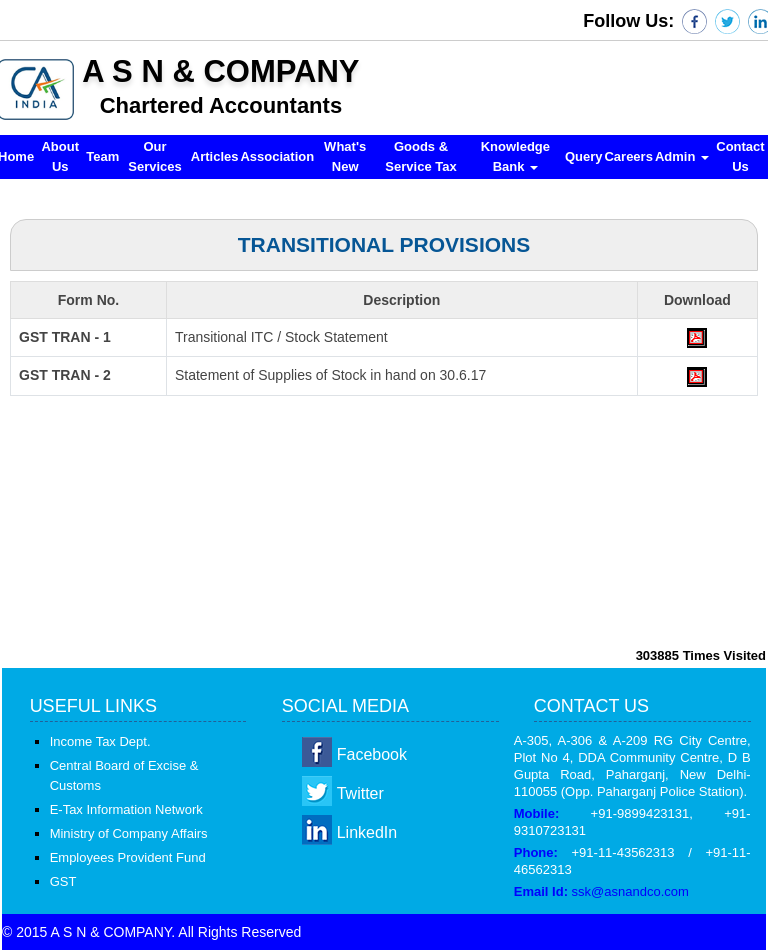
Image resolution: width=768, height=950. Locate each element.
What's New (345, 156)
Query (584, 156)
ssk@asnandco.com (630, 891)
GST (63, 881)
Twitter (360, 793)
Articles (215, 156)
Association (277, 156)
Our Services (155, 156)
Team (102, 156)
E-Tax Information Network (126, 809)
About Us (60, 156)
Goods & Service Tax (420, 156)
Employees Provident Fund (128, 857)
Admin (682, 156)
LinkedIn (367, 832)
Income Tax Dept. (100, 741)
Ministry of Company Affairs (129, 833)
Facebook (372, 754)
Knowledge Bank (515, 156)
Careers (628, 156)
